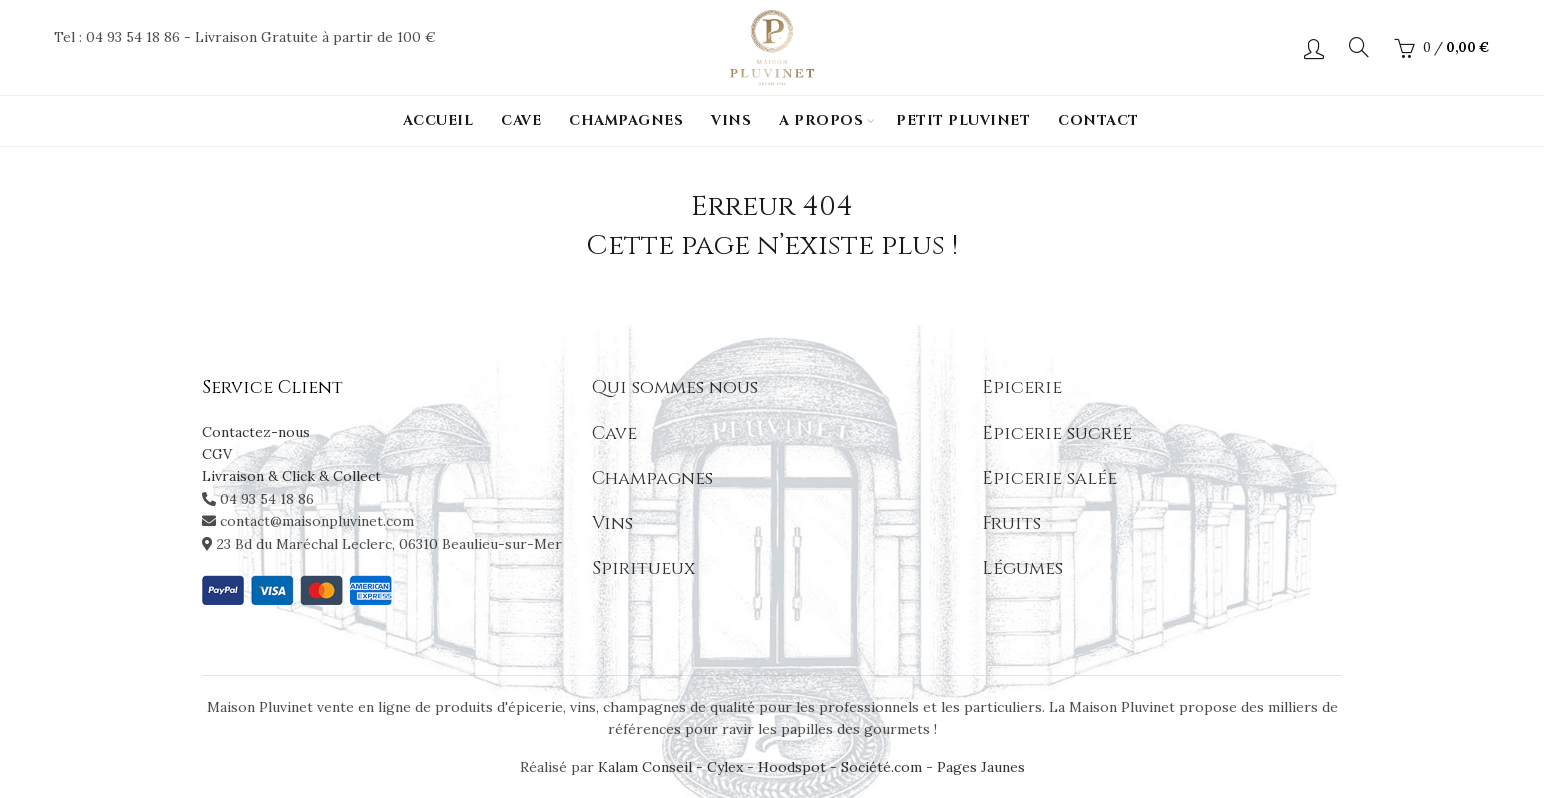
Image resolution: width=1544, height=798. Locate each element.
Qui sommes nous (675, 387)
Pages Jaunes (981, 767)
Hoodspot (792, 767)
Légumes (1022, 568)
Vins (731, 120)
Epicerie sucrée (1057, 433)
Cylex (725, 767)
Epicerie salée (1049, 478)
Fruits (1011, 523)
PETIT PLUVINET (963, 120)
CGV (217, 454)
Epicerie (1022, 387)
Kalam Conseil (647, 767)
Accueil (438, 120)
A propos (821, 120)
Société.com (881, 767)
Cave (521, 120)
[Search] (1359, 47)
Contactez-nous (256, 432)
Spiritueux (643, 568)
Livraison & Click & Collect (291, 476)
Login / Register (1314, 48)
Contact (1098, 120)
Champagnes (626, 120)
